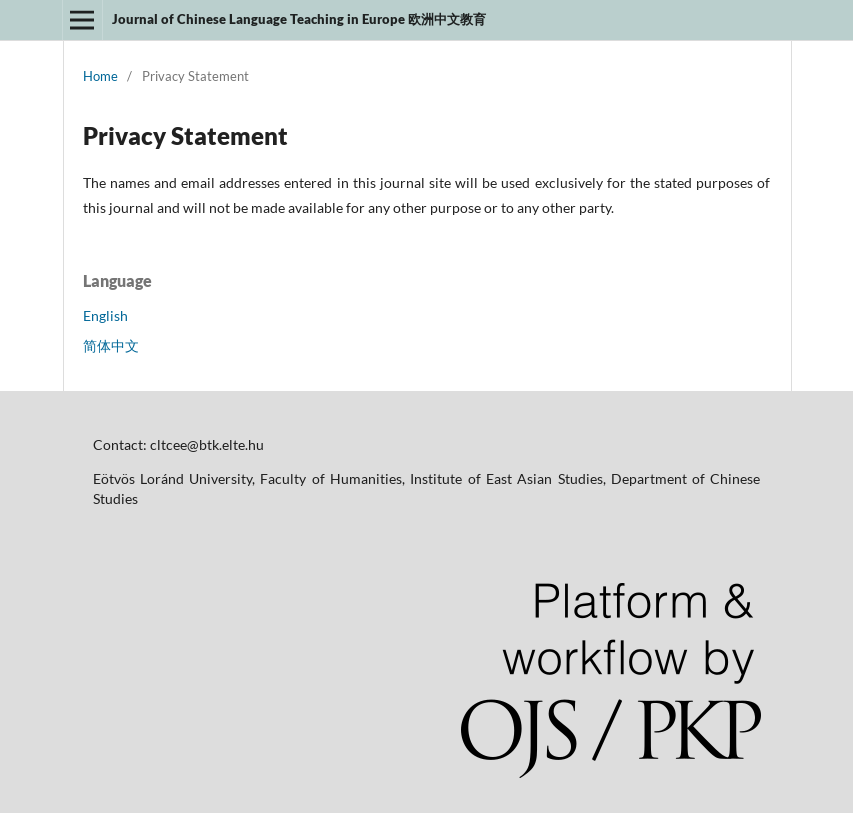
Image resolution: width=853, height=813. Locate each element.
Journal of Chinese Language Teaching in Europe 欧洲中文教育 (299, 19)
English (105, 315)
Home (100, 76)
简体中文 (111, 345)
